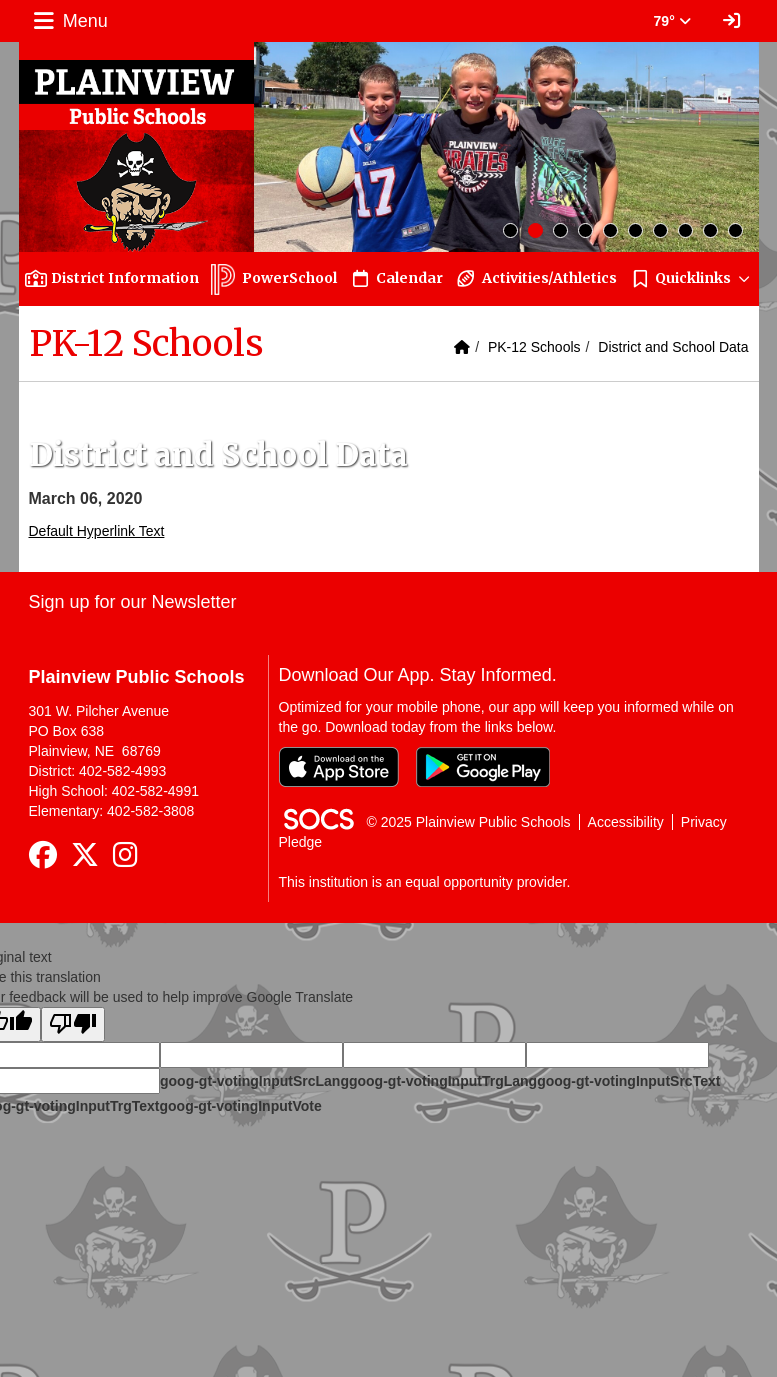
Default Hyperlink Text (97, 531)
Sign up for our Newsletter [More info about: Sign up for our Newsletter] (133, 602)
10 (735, 230)
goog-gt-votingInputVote (240, 1106)
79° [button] (672, 21)
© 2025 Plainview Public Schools (469, 822)
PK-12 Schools (534, 347)
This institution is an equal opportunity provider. (425, 882)
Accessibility (626, 822)
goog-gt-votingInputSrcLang (254, 1081)
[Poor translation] (73, 1024)
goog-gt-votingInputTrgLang (443, 1081)
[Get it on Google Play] (483, 767)
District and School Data (673, 347)
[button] (691, 278)
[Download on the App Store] (339, 767)
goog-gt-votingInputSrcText (628, 1081)
